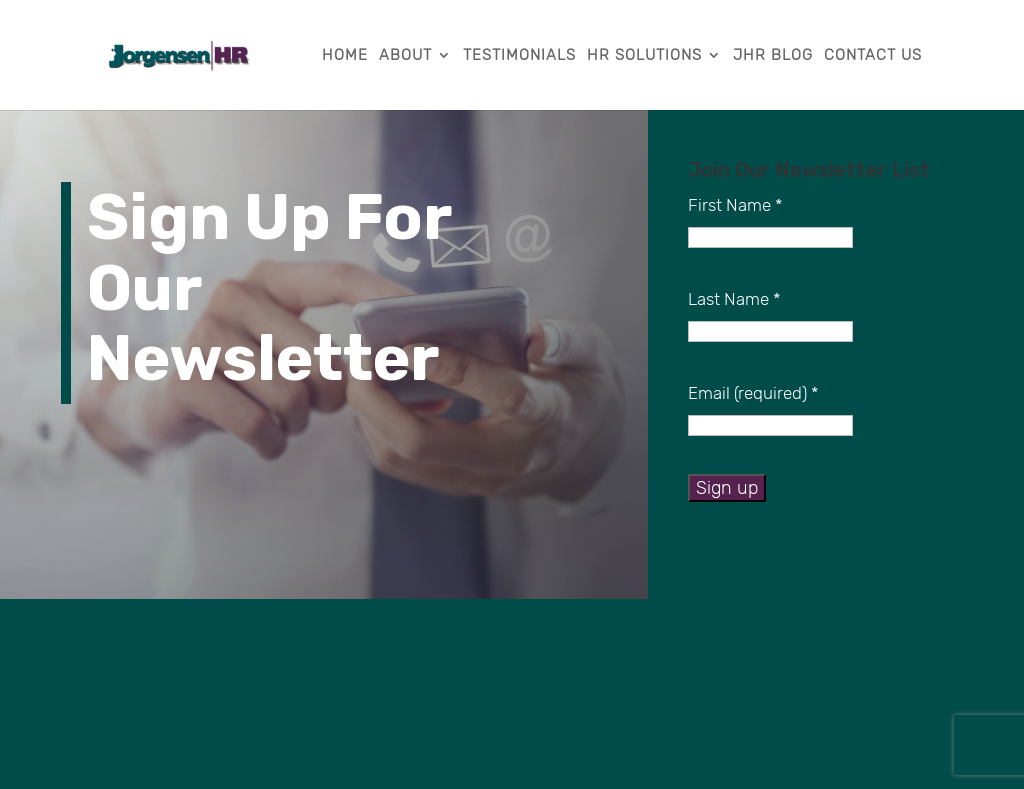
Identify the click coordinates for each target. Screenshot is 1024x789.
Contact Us (873, 56)
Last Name (734, 299)
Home (345, 56)
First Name (735, 205)
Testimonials (519, 56)
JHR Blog (773, 56)
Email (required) (753, 393)
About (405, 56)
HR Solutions (644, 56)
